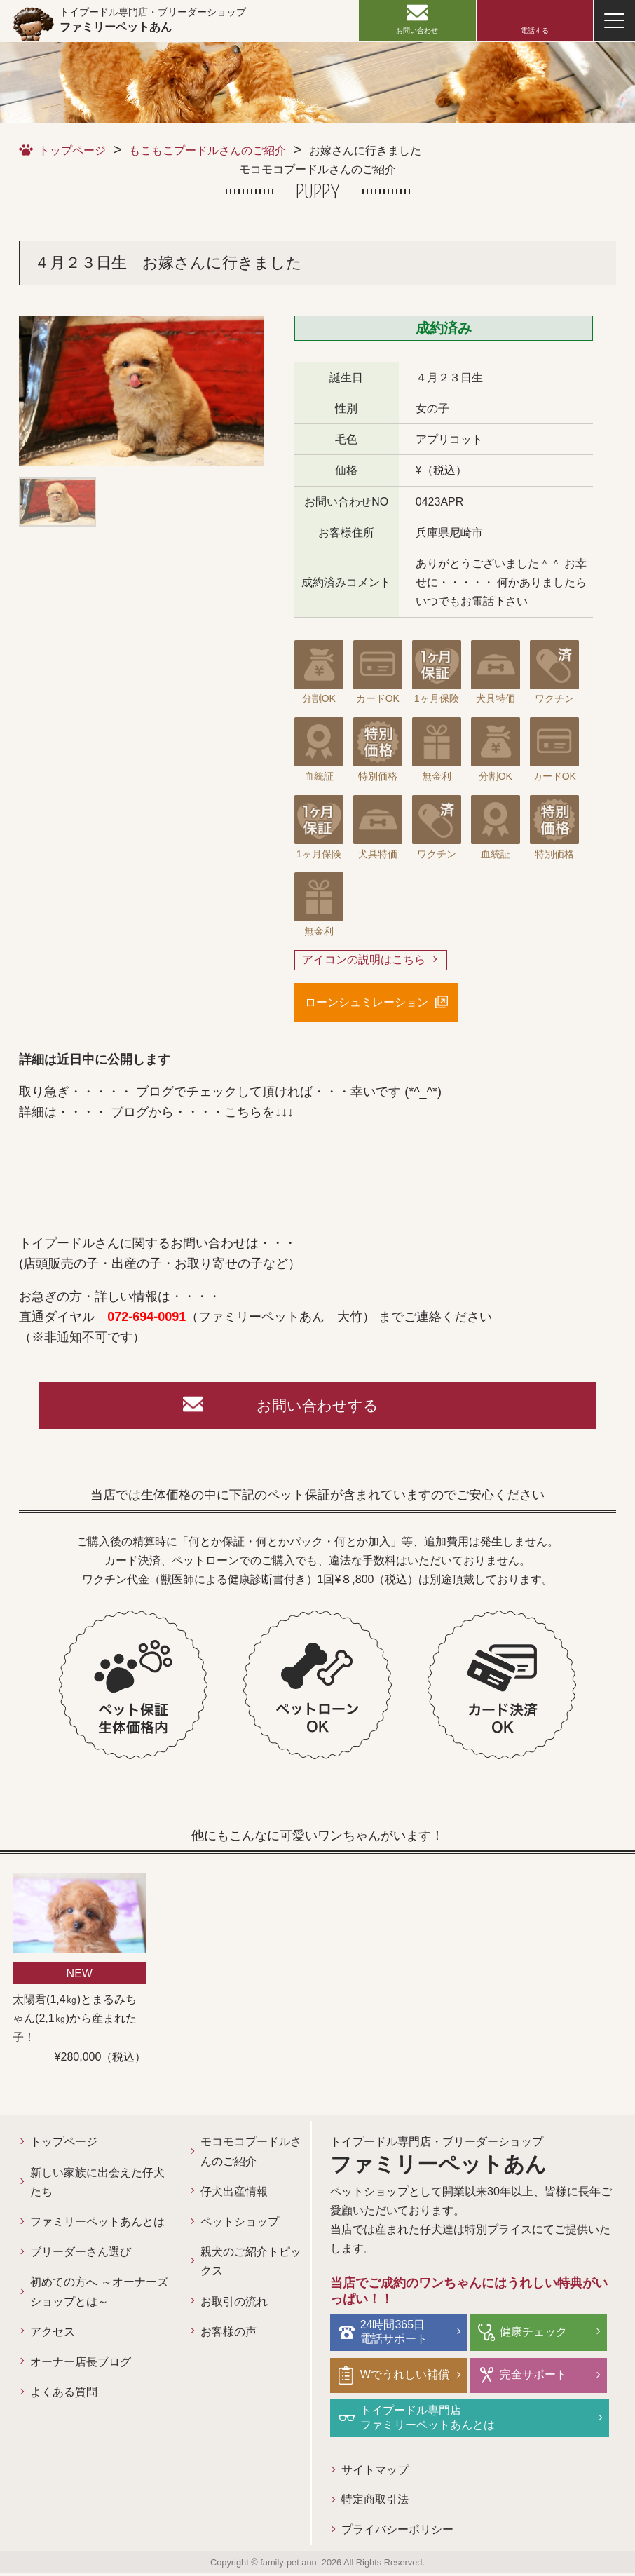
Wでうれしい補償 (406, 2377)
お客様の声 (228, 2334)
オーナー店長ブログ (80, 2365)
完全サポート (534, 2377)
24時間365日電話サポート (395, 2334)
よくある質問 (63, 2395)
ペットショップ (239, 2225)
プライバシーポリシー (397, 2532)
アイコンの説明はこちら (363, 960)
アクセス (52, 2334)
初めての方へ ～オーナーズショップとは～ (99, 2294)
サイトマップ (375, 2472)
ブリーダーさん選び (80, 2255)
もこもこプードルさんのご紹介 (207, 150)
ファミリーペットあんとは (97, 2225)
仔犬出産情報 (234, 2194)
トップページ (72, 150)
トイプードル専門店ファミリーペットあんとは (429, 2419)
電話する (535, 30)
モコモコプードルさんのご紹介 (250, 2154)
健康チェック (534, 2334)
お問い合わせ (417, 30)
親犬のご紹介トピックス (250, 2264)
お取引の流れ (234, 2304)
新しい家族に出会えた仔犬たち (97, 2184)
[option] (141, 391)
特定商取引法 (375, 2502)
